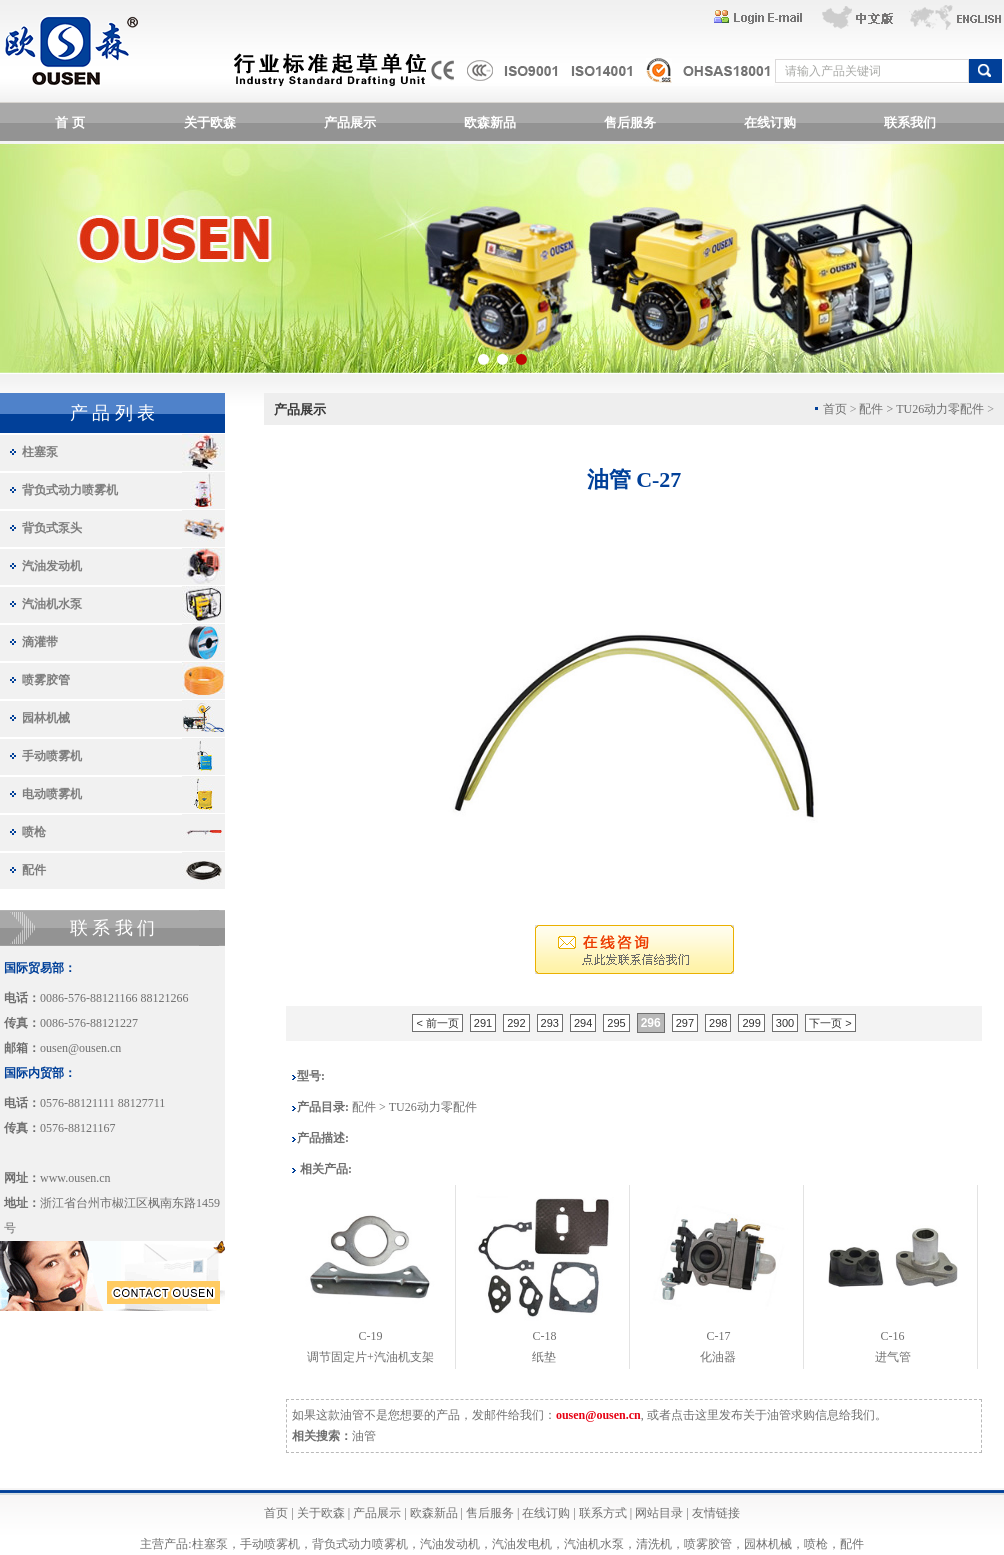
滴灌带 (40, 642)
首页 (276, 1513)
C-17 (718, 1336)
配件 (34, 870)
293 (550, 1023)
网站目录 (659, 1513)
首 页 (69, 122)
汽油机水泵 (52, 604)
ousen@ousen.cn (80, 1048)
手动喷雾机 (52, 756)
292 (516, 1023)
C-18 (544, 1336)
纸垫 (544, 1357)
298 (718, 1023)
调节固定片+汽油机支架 (370, 1357)
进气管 (893, 1357)
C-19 (370, 1336)
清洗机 (654, 1544)
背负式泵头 (52, 528)
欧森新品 (490, 122)
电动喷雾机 (52, 794)
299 (751, 1023)
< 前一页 (437, 1023)
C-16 (893, 1336)
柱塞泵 (40, 452)
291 (483, 1023)
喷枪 (34, 832)
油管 (364, 1436)
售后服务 (630, 122)
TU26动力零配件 (940, 409)
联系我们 (910, 122)
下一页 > (830, 1023)
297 (685, 1023)
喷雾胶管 (46, 680)
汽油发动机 (52, 566)
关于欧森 (210, 122)
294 (583, 1023)
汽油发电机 (522, 1544)
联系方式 (603, 1513)
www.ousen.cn (75, 1178)
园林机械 (46, 718)
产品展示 (350, 122)
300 (785, 1023)
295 (616, 1023)
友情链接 (716, 1513)
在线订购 (770, 122)
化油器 (718, 1357)
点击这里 (695, 1415)
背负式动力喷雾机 (70, 490)
